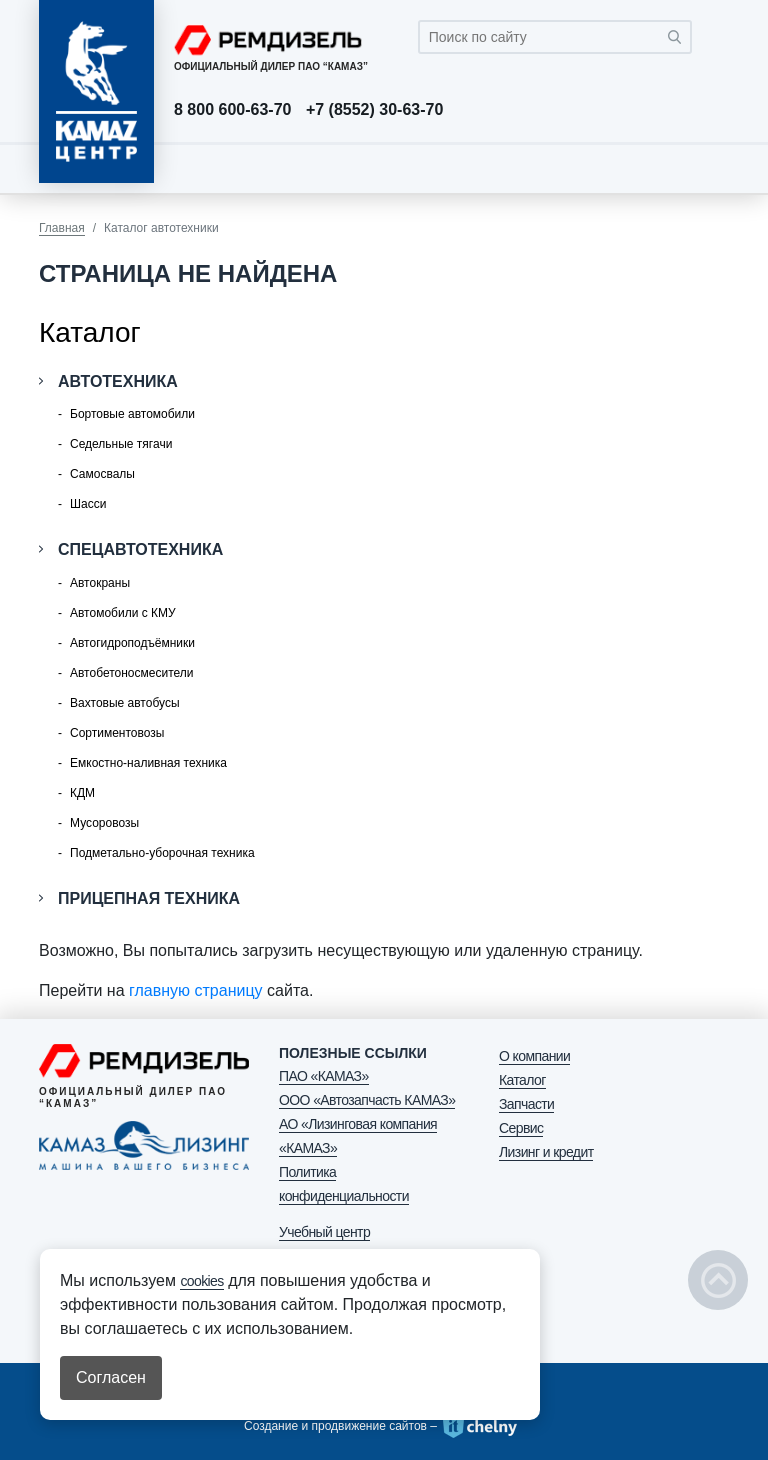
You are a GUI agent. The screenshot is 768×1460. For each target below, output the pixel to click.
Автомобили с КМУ (123, 613)
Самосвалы (102, 474)
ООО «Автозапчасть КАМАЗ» (367, 1100)
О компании (534, 1056)
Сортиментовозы (117, 733)
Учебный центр (324, 1232)
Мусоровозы (104, 823)
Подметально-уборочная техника (162, 853)
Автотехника (118, 381)
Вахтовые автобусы (125, 703)
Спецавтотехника (140, 549)
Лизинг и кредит (546, 1152)
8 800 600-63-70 (232, 110)
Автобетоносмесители (131, 673)
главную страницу (196, 990)
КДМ (82, 793)
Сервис (521, 1128)
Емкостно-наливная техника (148, 763)
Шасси (88, 504)
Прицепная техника (149, 898)
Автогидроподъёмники (132, 643)
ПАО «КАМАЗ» (324, 1076)
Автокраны (100, 583)
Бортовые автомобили (132, 414)
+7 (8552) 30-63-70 (374, 110)
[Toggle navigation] (709, 168)
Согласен (111, 1377)
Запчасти (526, 1104)
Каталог (522, 1080)
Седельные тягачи (121, 444)
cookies (201, 1281)
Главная (62, 228)
